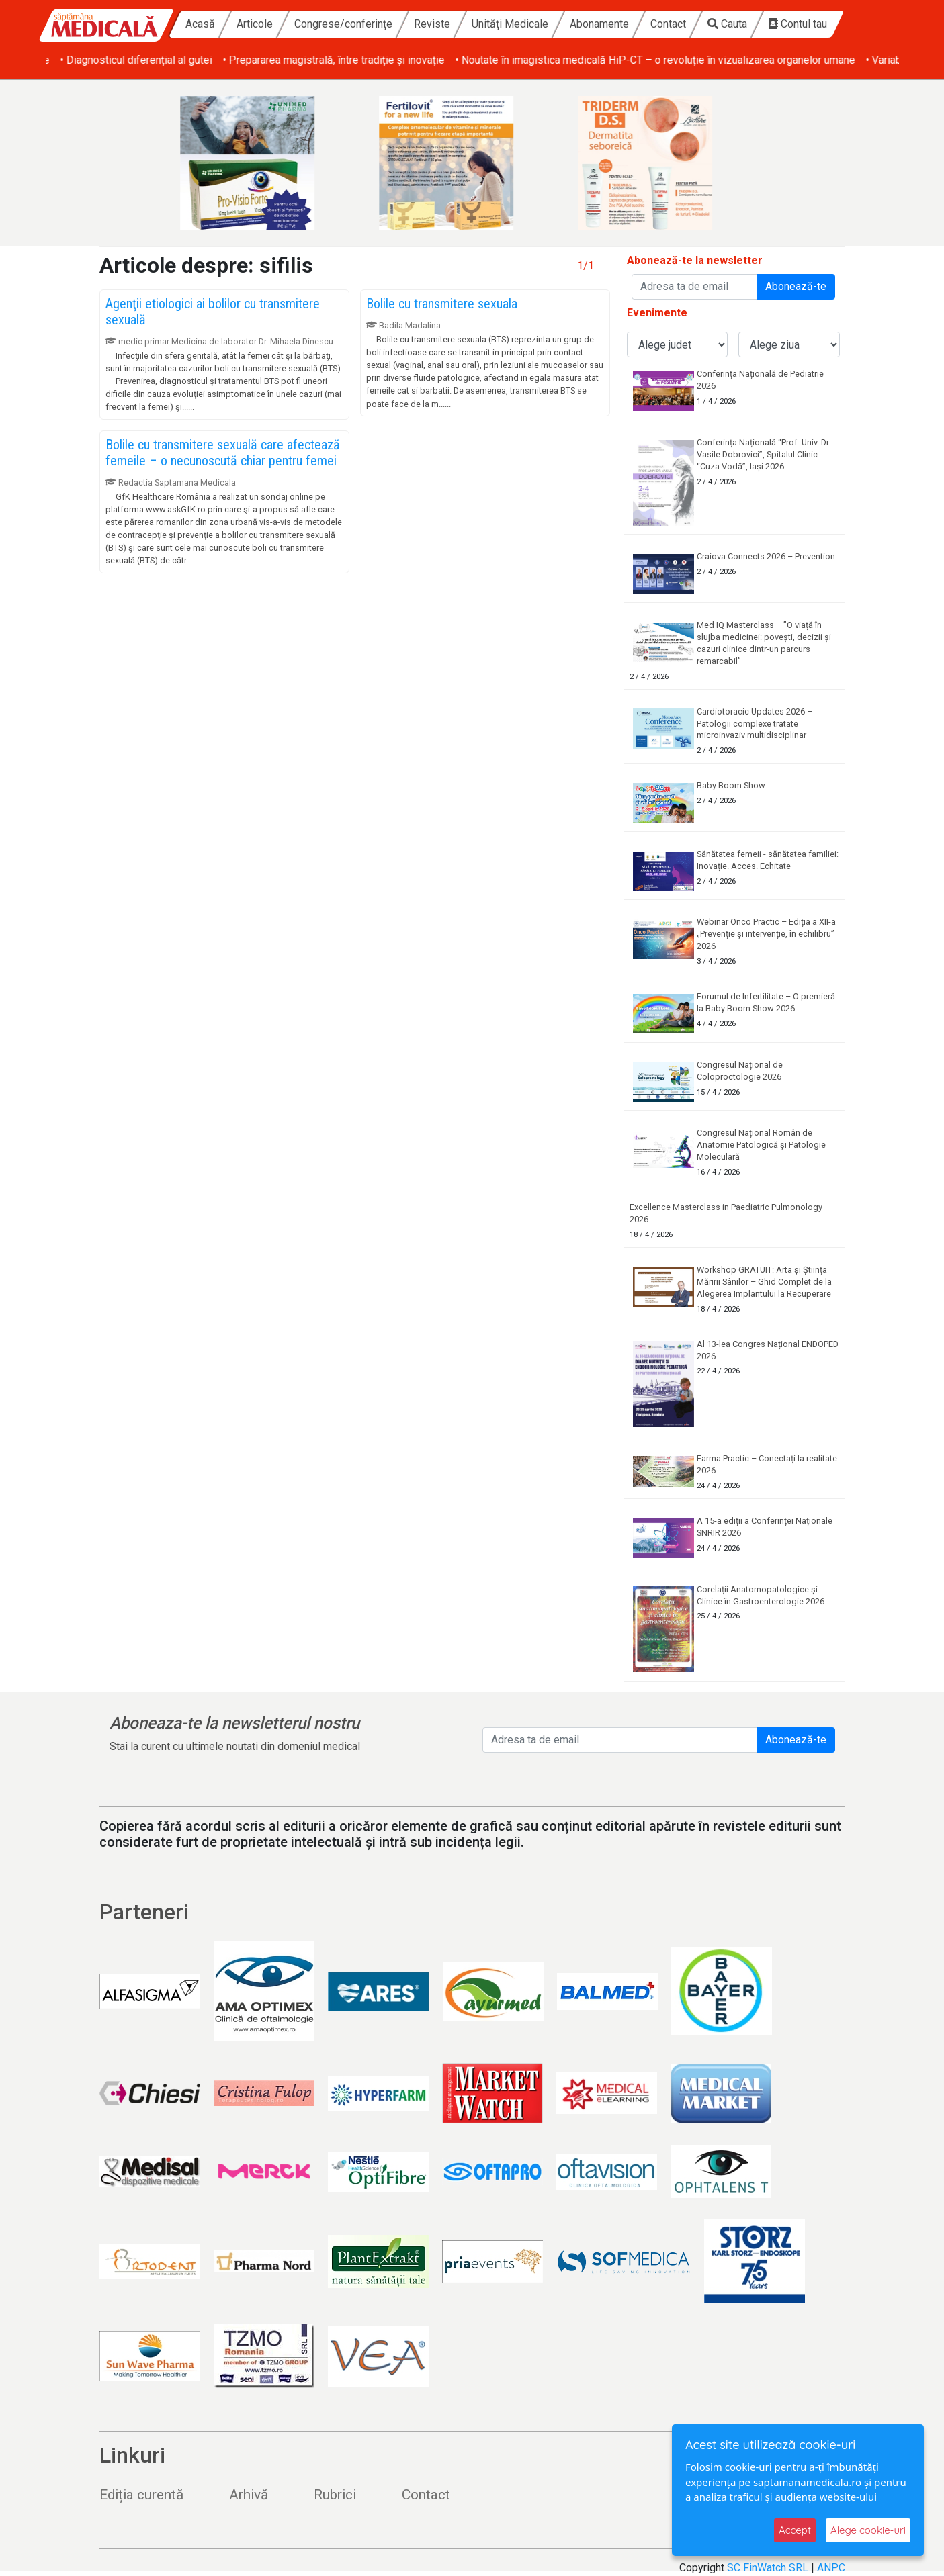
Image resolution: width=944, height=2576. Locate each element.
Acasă (200, 23)
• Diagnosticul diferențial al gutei (366, 60)
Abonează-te (795, 286)
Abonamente (599, 23)
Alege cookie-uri (868, 2530)
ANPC (831, 2567)
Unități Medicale (510, 23)
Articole (255, 23)
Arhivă (248, 2495)
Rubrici (335, 2495)
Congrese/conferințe (343, 23)
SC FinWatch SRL (767, 2567)
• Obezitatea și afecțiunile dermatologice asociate (163, 60)
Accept (795, 2530)
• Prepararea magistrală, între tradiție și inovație (564, 60)
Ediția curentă (141, 2495)
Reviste (432, 23)
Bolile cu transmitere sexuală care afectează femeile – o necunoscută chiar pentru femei (222, 452)
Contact (668, 23)
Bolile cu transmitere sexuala (441, 303)
